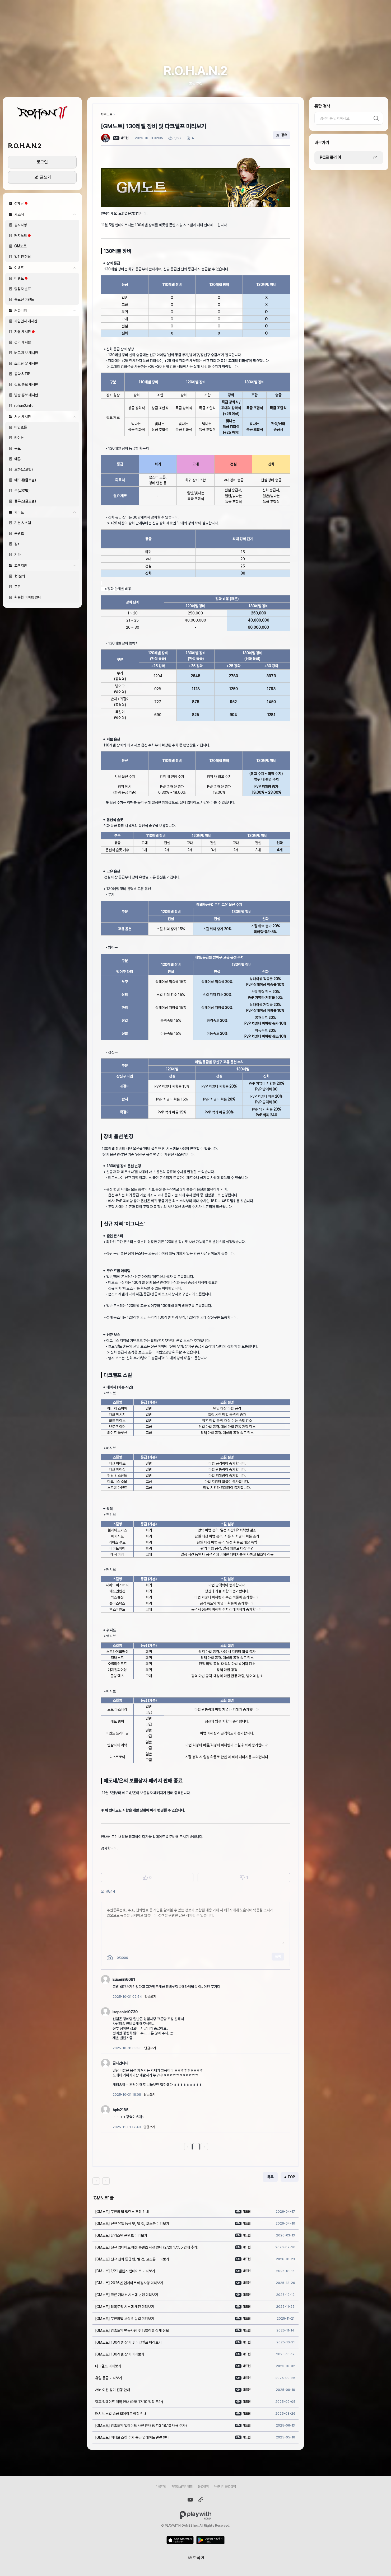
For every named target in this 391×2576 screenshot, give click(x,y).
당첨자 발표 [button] (22, 289)
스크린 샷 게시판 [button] (26, 363)
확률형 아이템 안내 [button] (27, 597)
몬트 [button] (17, 448)
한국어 (198, 2557)
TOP (291, 2177)
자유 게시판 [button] (22, 332)
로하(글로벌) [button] (23, 469)
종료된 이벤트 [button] (24, 299)
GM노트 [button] (20, 246)
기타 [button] (17, 554)
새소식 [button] (45, 214)
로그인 (42, 161)
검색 (376, 118)
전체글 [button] (19, 203)
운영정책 (203, 2486)
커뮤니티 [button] (45, 310)
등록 (278, 1956)
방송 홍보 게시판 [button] (26, 395)
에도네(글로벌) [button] (25, 480)
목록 (270, 2177)
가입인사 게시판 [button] (25, 321)
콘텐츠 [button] (19, 533)
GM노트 (106, 114)
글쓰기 (45, 177)
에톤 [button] (17, 459)
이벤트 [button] (45, 268)
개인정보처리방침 (182, 2486)
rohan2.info (24, 405)
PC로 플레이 (330, 157)
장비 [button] (17, 544)
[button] (42, 113)
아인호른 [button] (20, 427)
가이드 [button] (45, 512)
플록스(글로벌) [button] (25, 501)
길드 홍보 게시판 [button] (26, 384)
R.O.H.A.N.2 (24, 146)
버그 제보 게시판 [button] (26, 353)
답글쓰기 (150, 1997)
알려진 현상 (22, 257)
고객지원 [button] (45, 565)
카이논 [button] (19, 438)
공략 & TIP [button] (22, 374)
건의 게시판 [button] (22, 342)
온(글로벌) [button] (22, 490)
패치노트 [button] (20, 235)
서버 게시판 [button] (45, 417)
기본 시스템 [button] (22, 523)
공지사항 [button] (20, 225)
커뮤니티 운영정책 (225, 2486)
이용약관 (161, 2486)
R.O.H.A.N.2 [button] (195, 71)
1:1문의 (19, 576)
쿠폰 (17, 587)
